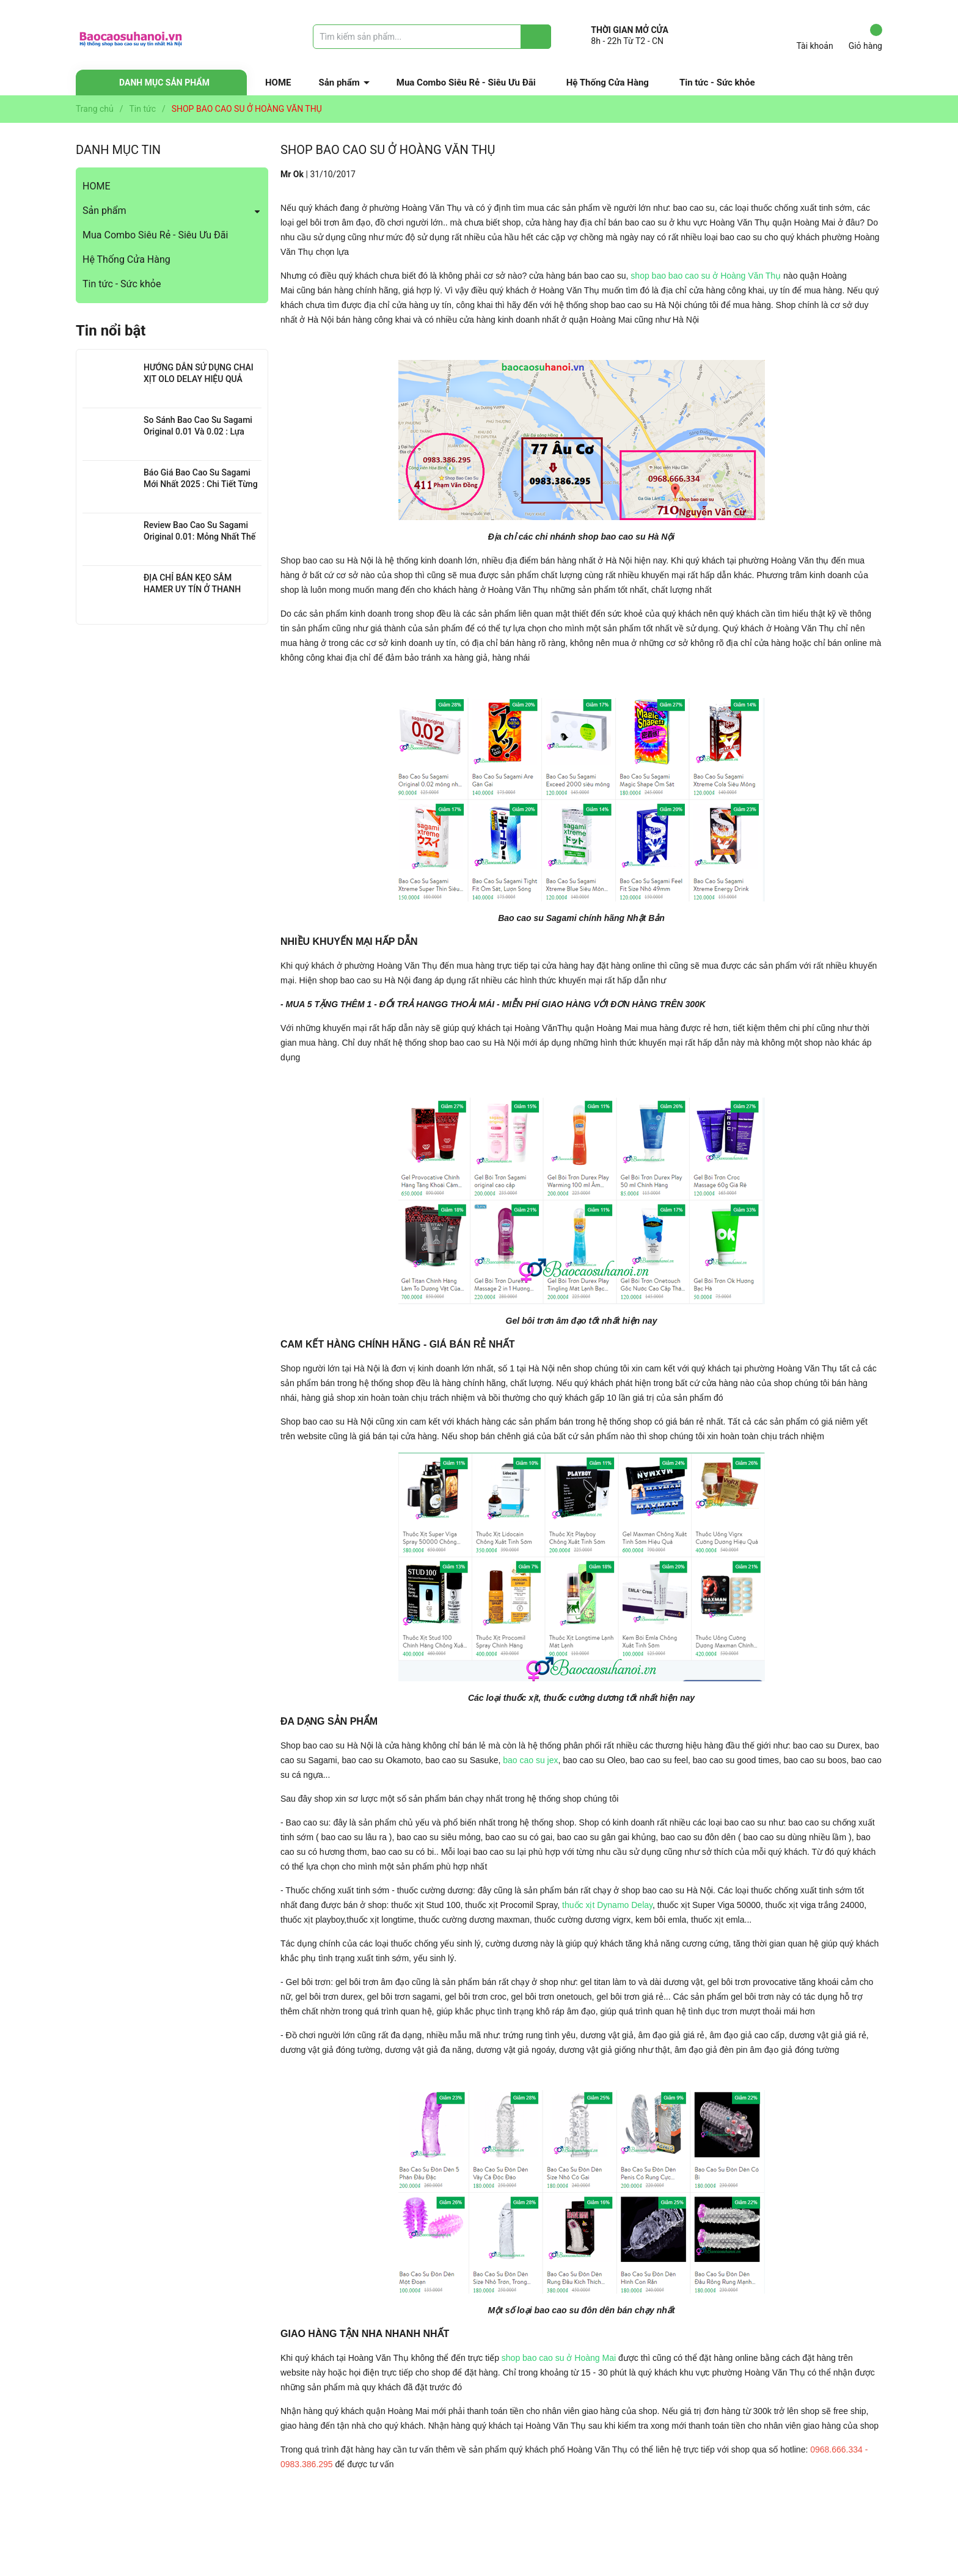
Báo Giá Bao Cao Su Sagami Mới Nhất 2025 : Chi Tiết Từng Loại (201, 484)
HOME (278, 82)
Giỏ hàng (865, 37)
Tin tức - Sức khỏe (717, 82)
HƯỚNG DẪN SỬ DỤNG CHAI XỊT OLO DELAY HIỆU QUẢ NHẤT (199, 379)
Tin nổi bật (110, 330)
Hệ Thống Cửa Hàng (607, 82)
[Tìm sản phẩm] (432, 36)
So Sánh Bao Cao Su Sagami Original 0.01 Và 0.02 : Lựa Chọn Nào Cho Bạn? (198, 432)
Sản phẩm (339, 82)
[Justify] (536, 36)
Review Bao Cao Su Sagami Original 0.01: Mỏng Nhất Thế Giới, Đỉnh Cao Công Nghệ (199, 537)
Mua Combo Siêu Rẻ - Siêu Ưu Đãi (466, 82)
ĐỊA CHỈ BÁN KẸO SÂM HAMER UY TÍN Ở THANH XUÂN (192, 589)
